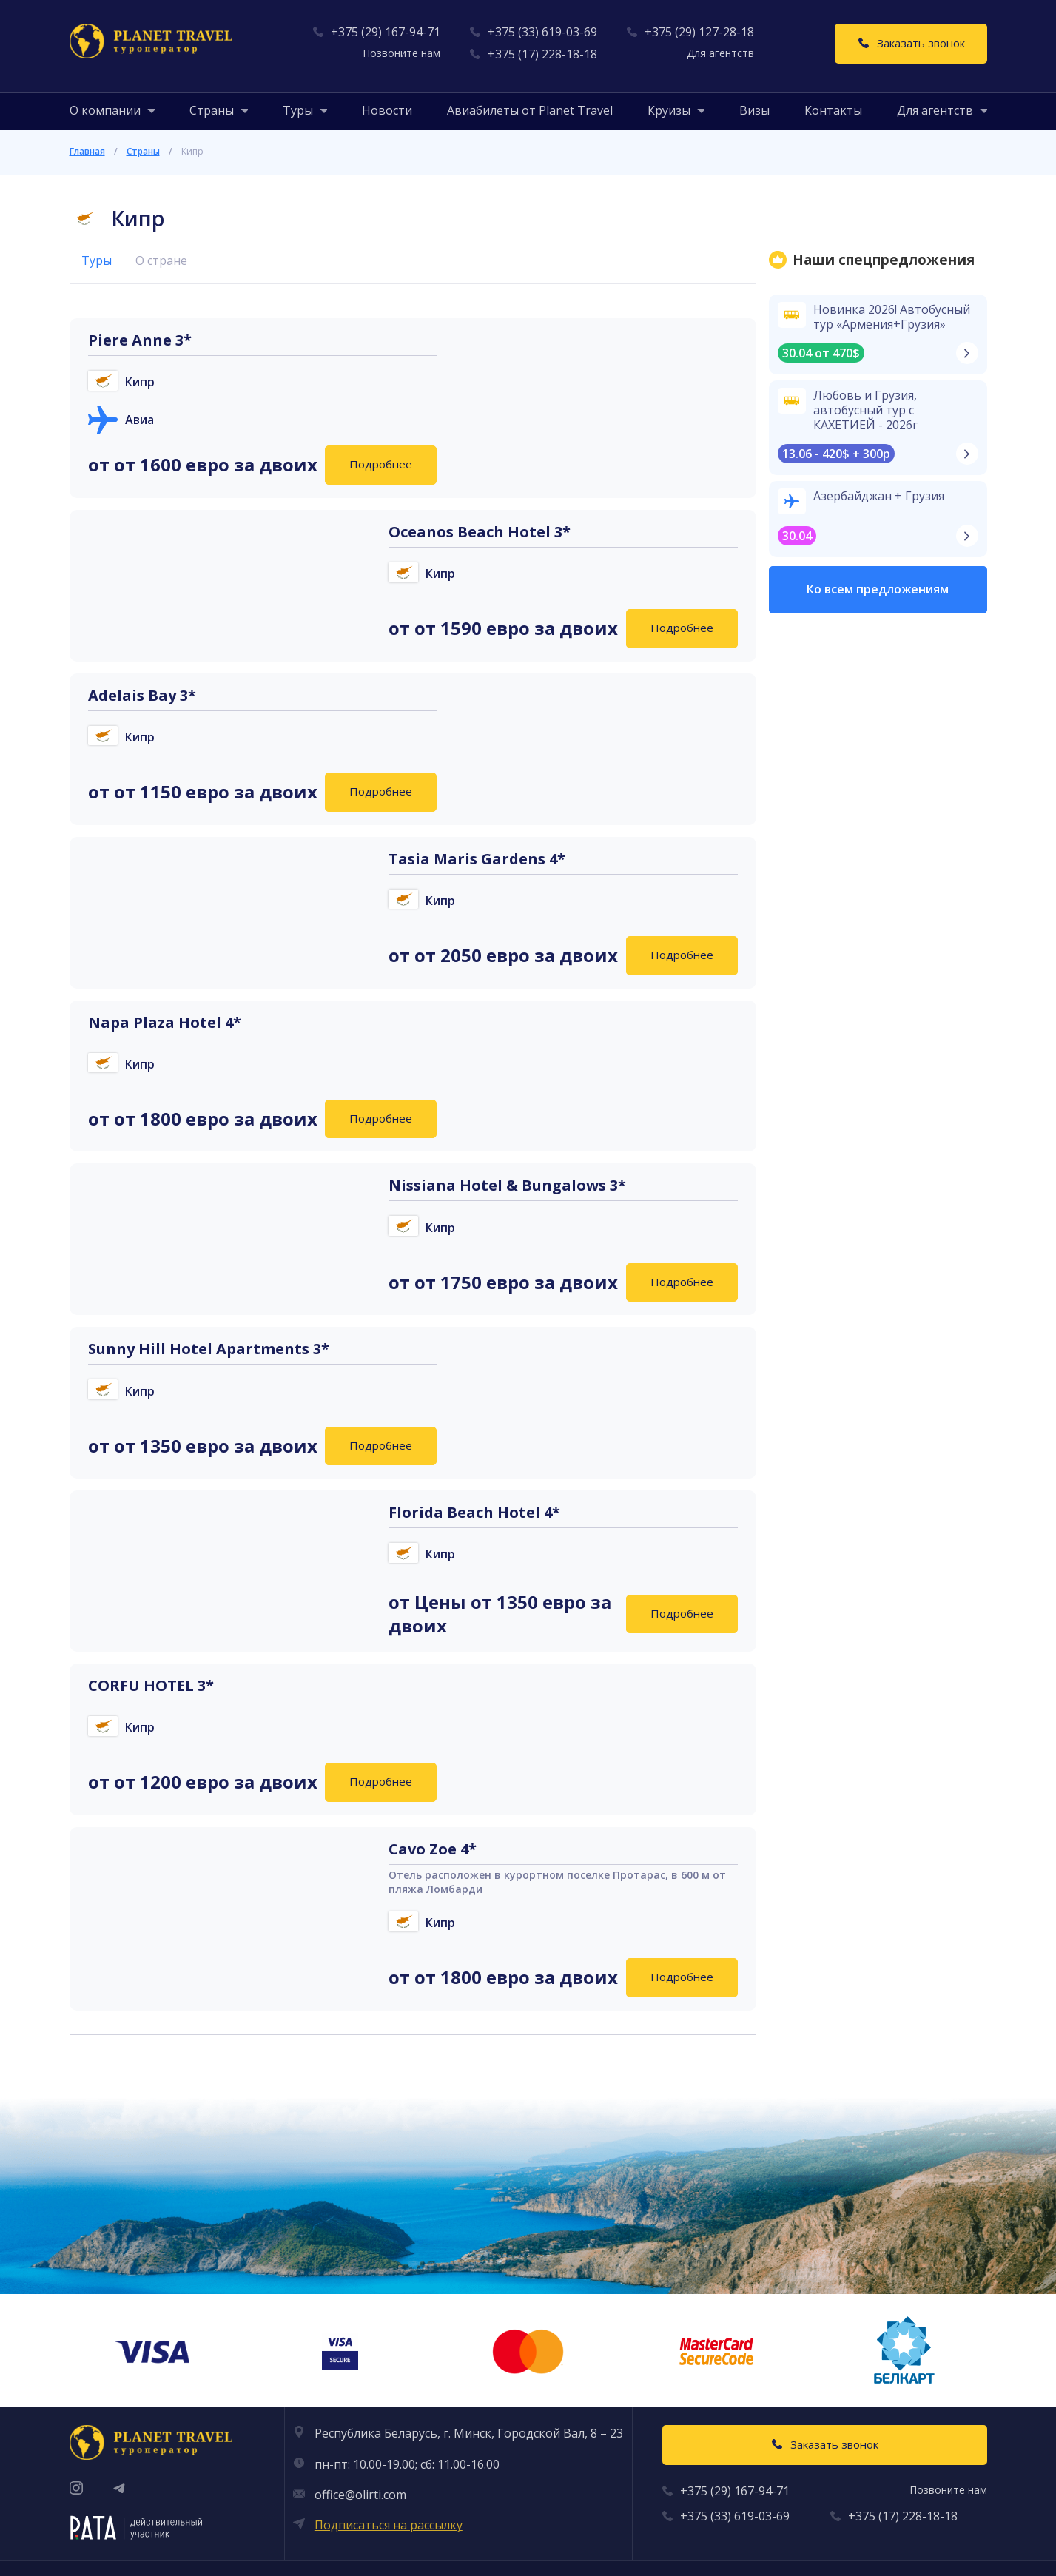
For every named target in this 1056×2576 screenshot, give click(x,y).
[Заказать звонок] (911, 44)
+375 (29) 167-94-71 (385, 32)
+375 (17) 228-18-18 (542, 54)
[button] (105, 110)
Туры (96, 260)
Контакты (833, 110)
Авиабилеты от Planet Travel (530, 110)
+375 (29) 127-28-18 (699, 32)
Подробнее (380, 464)
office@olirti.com (360, 2494)
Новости (387, 110)
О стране (161, 260)
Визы (754, 110)
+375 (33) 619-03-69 (542, 32)
